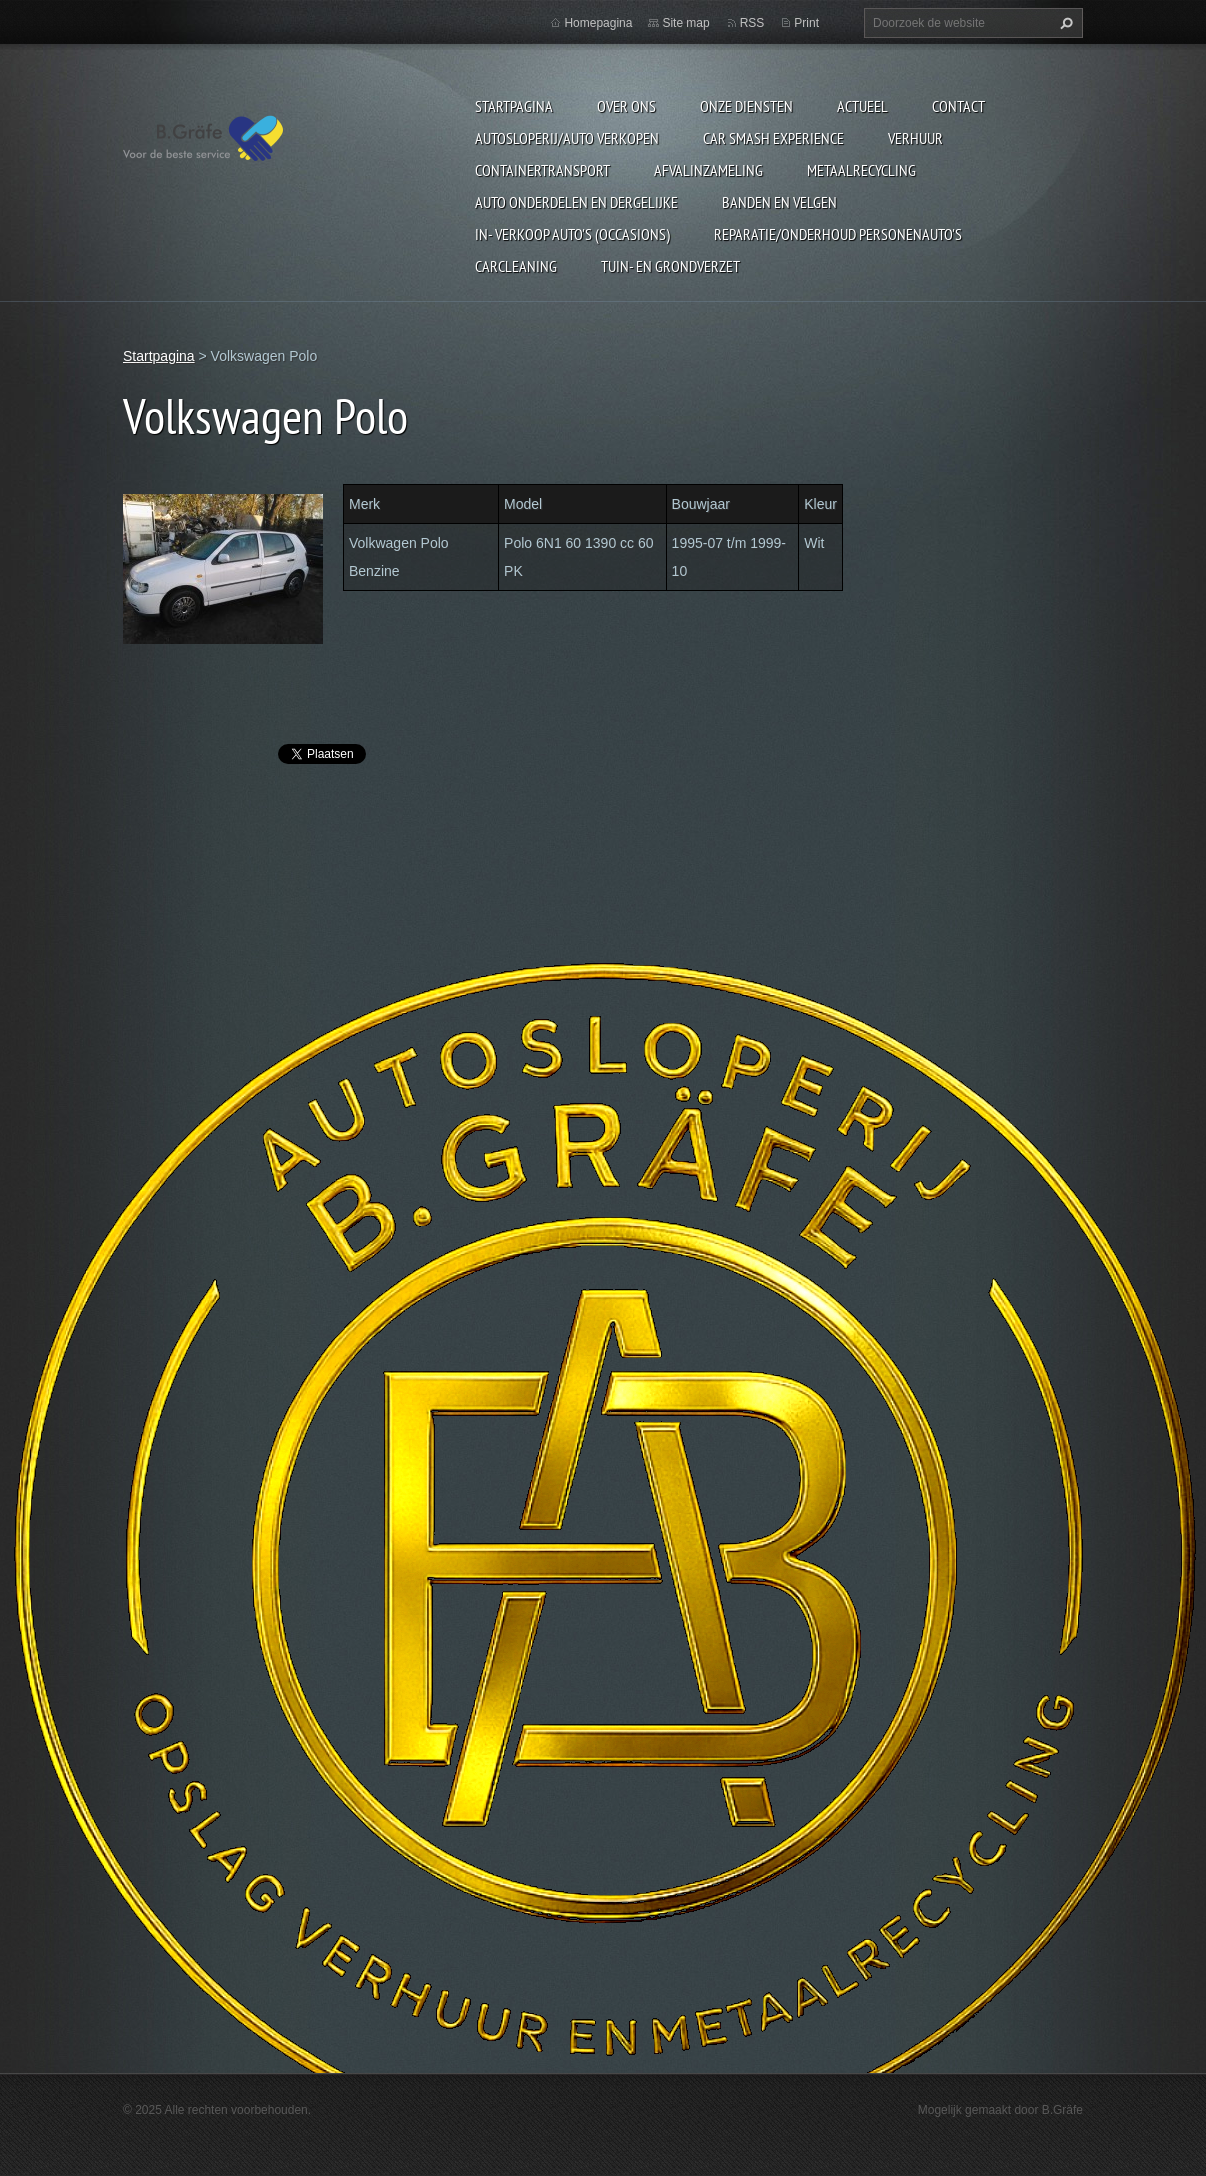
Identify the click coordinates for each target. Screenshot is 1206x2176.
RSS (752, 23)
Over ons (626, 106)
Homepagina (598, 23)
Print (806, 23)
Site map (685, 23)
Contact (958, 106)
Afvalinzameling (708, 170)
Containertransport (542, 170)
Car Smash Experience (773, 138)
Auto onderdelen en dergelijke (576, 202)
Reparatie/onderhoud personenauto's (838, 234)
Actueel (862, 106)
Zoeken (1064, 23)
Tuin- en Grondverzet (670, 266)
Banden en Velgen (779, 202)
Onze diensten (746, 106)
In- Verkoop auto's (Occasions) (572, 234)
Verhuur (915, 138)
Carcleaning (516, 266)
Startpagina (514, 106)
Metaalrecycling (861, 170)
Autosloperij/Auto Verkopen (567, 138)
